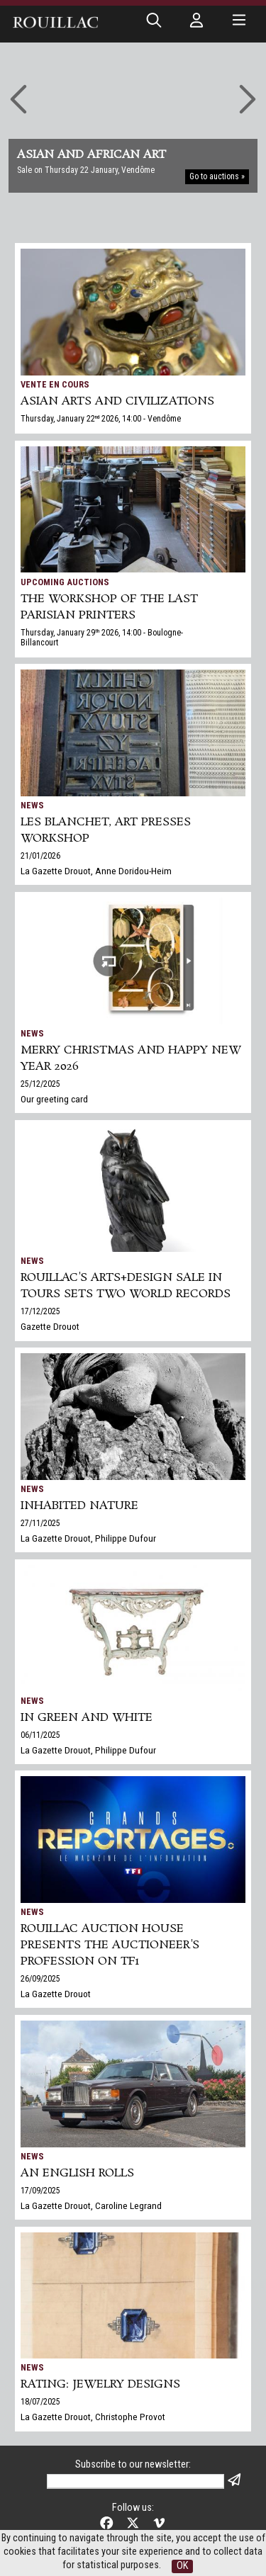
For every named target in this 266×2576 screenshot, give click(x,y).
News (32, 805)
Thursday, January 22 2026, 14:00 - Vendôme (101, 419)
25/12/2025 (40, 1084)
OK (182, 2566)
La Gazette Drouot (56, 1993)
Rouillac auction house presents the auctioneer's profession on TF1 (110, 1945)
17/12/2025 (40, 1311)
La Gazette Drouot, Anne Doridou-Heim (96, 870)
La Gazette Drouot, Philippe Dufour (88, 1538)
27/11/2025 (40, 1523)
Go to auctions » (217, 176)
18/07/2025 (40, 2402)
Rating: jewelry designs (100, 2384)
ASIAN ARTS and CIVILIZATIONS (117, 401)
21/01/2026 (40, 856)
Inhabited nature (79, 1506)
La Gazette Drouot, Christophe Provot (93, 2416)
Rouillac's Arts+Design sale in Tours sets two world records (126, 1286)
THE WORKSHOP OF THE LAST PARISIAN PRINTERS (109, 607)
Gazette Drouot (50, 1326)
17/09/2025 (40, 2191)
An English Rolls (77, 2173)
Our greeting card (54, 1099)
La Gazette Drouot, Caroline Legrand (91, 2205)
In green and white (87, 1718)
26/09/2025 (40, 1979)
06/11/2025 (40, 1735)
